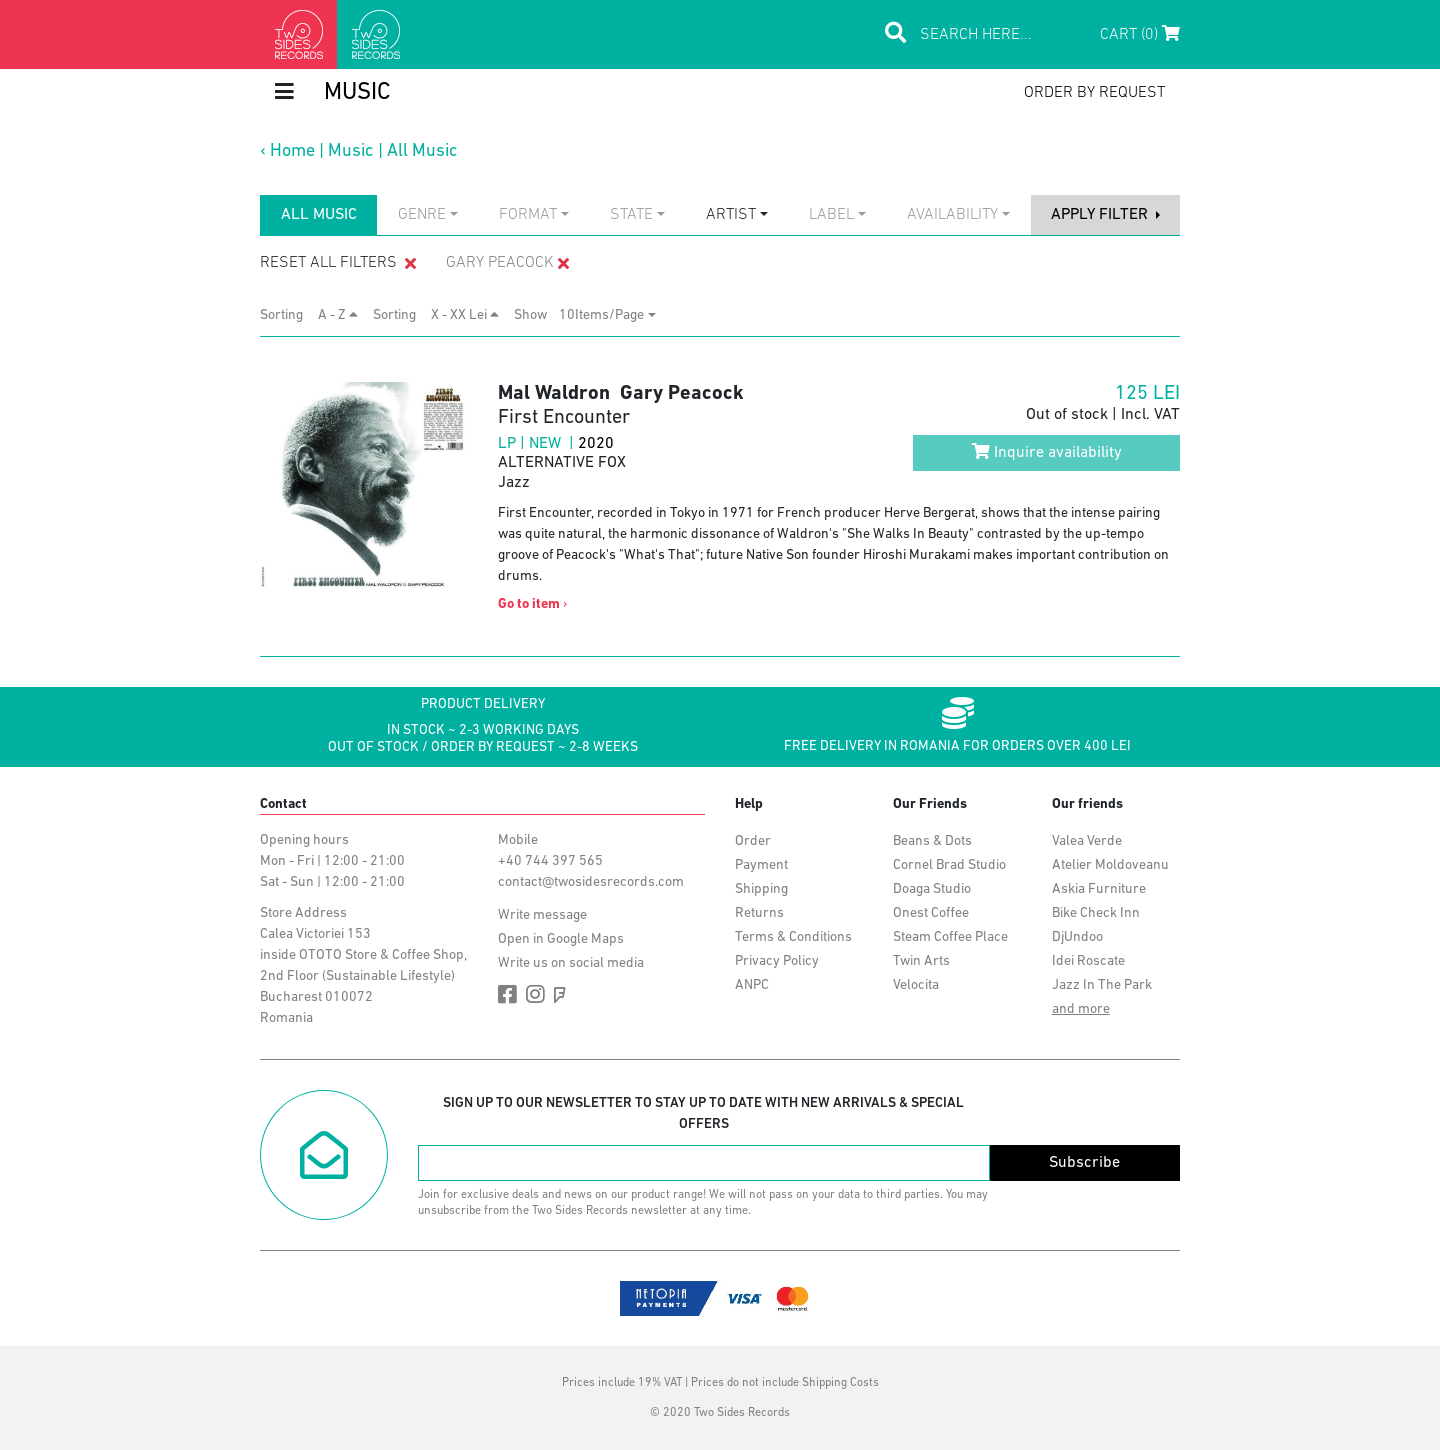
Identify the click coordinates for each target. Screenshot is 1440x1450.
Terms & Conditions (793, 937)
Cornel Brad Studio (949, 865)
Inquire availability (1047, 452)
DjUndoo (1077, 937)
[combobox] (428, 215)
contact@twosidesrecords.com (591, 882)
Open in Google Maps (561, 939)
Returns (759, 913)
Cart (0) (1140, 34)
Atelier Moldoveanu (1110, 865)
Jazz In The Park (1102, 985)
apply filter (1101, 215)
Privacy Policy (777, 961)
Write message (542, 915)
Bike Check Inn (1096, 913)
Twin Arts (921, 961)
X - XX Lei (465, 315)
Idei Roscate (1088, 961)
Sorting (287, 315)
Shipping (761, 889)
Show (536, 315)
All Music (422, 151)
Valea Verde (1087, 841)
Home (292, 151)
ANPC (752, 985)
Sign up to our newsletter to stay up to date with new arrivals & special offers (703, 1114)
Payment (761, 865)
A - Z (338, 315)
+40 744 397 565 (550, 861)
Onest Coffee (931, 913)
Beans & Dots (932, 841)
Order (753, 841)
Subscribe (1084, 1163)
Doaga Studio (932, 889)
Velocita (916, 985)
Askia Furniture (1099, 889)
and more (1081, 1009)
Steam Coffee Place (950, 937)
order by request (1094, 93)
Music (351, 151)
